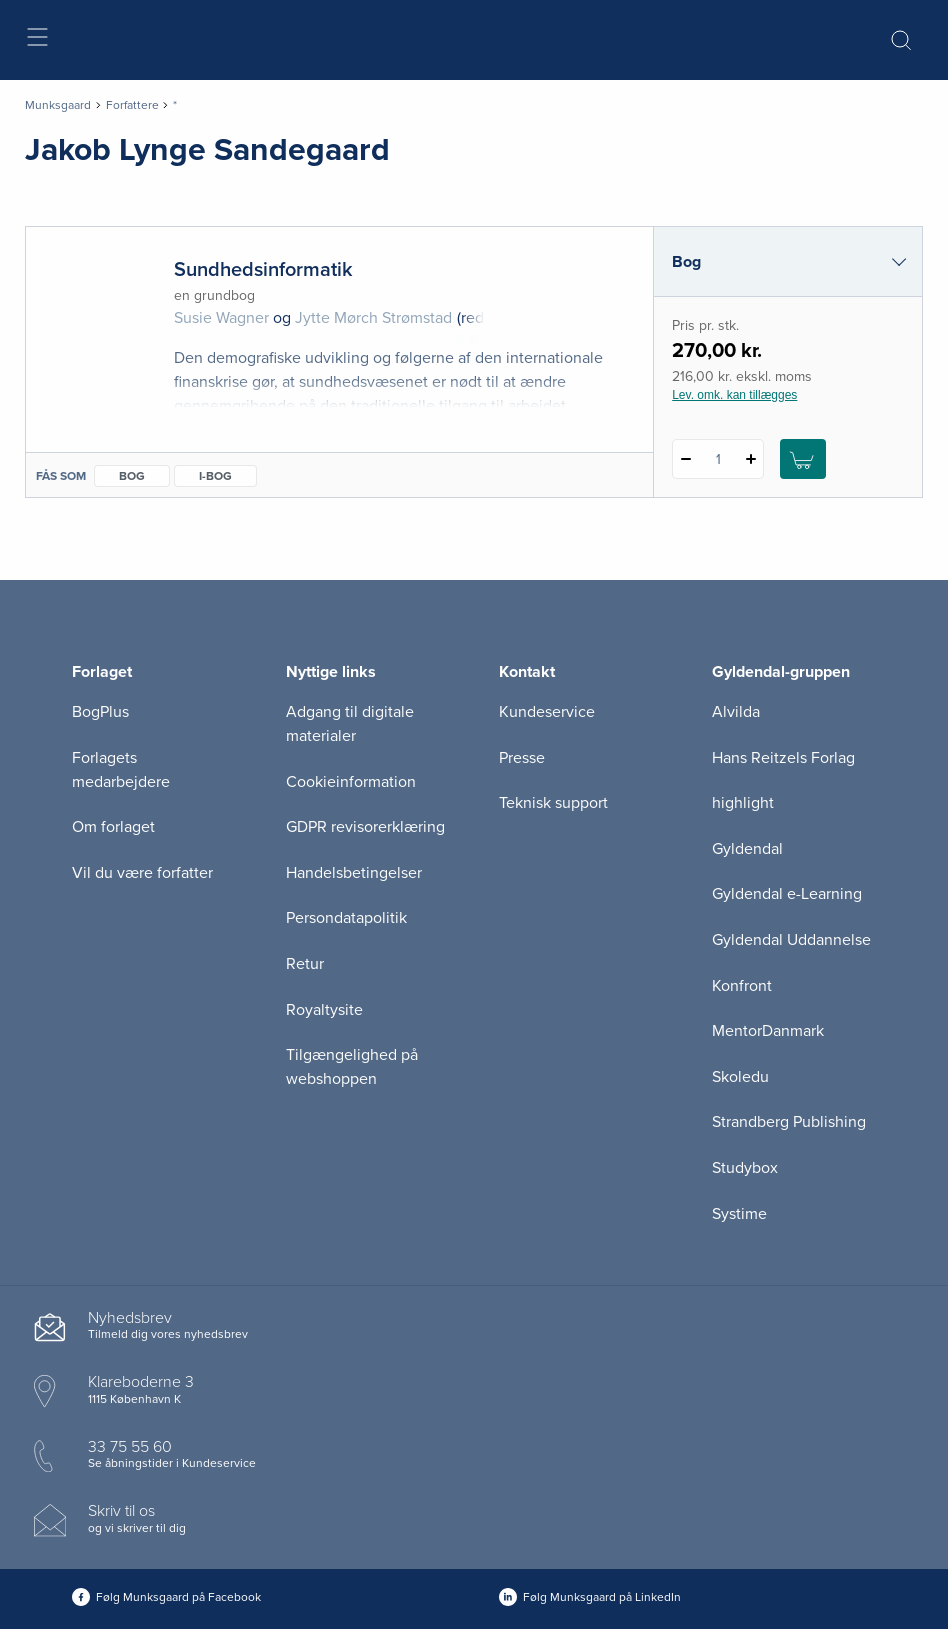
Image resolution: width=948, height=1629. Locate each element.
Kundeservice (547, 712)
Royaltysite (324, 1010)
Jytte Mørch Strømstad (373, 318)
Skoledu (740, 1077)
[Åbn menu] (36, 40)
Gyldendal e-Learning (787, 894)
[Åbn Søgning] (901, 40)
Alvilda (736, 712)
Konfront (742, 986)
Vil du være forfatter (142, 873)
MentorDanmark (768, 1031)
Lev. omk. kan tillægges (734, 395)
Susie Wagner (221, 318)
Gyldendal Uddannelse (791, 940)
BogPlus (100, 712)
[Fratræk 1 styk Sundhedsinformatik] (685, 459)
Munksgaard (58, 105)
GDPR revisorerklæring (365, 827)
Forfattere (132, 105)
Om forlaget (113, 827)
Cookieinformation (351, 782)
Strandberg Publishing (789, 1122)
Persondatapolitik (346, 918)
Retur (305, 964)
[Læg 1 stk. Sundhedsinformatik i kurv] (803, 459)
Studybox (745, 1168)
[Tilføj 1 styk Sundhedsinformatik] (750, 459)
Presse (522, 758)
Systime (739, 1214)
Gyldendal (747, 849)
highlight (743, 803)
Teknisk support (553, 803)
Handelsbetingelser (354, 873)
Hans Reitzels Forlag (783, 758)
